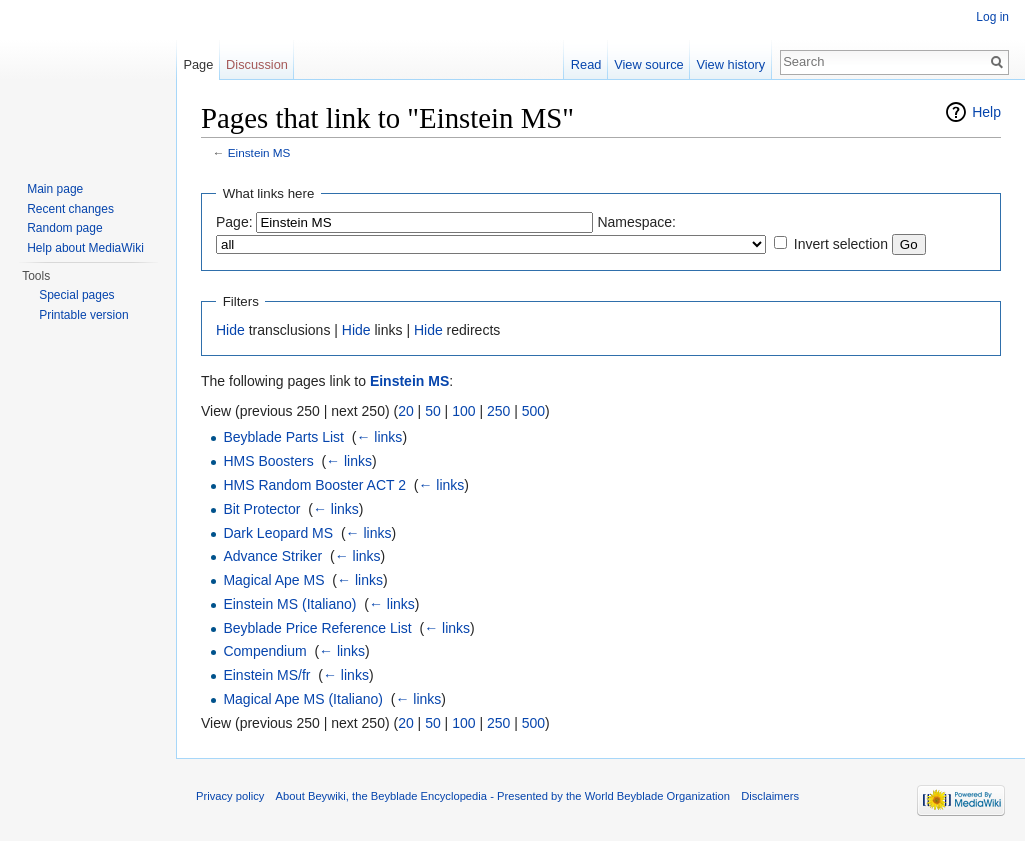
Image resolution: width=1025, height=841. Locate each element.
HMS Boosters (268, 461)
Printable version (83, 315)
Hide (230, 330)
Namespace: (636, 222)
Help (986, 112)
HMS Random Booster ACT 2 (314, 485)
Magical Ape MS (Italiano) (303, 699)
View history (730, 64)
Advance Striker (272, 556)
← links (379, 437)
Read (586, 64)
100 (463, 411)
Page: (234, 222)
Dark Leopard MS (278, 533)
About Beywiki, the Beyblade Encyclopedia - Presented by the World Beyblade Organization (503, 796)
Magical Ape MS (273, 580)
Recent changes (70, 209)
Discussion (257, 64)
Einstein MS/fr (266, 675)
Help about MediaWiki (85, 248)
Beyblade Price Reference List (317, 628)
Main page (55, 189)
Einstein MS (259, 152)
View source (648, 64)
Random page (64, 228)
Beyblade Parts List (283, 437)
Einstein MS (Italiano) (289, 604)
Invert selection (841, 244)
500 (533, 411)
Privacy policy (230, 796)
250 (498, 411)
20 (406, 411)
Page (198, 64)
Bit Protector (261, 509)
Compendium (264, 651)
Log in (992, 17)
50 (433, 411)
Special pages (76, 295)
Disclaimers (770, 796)
